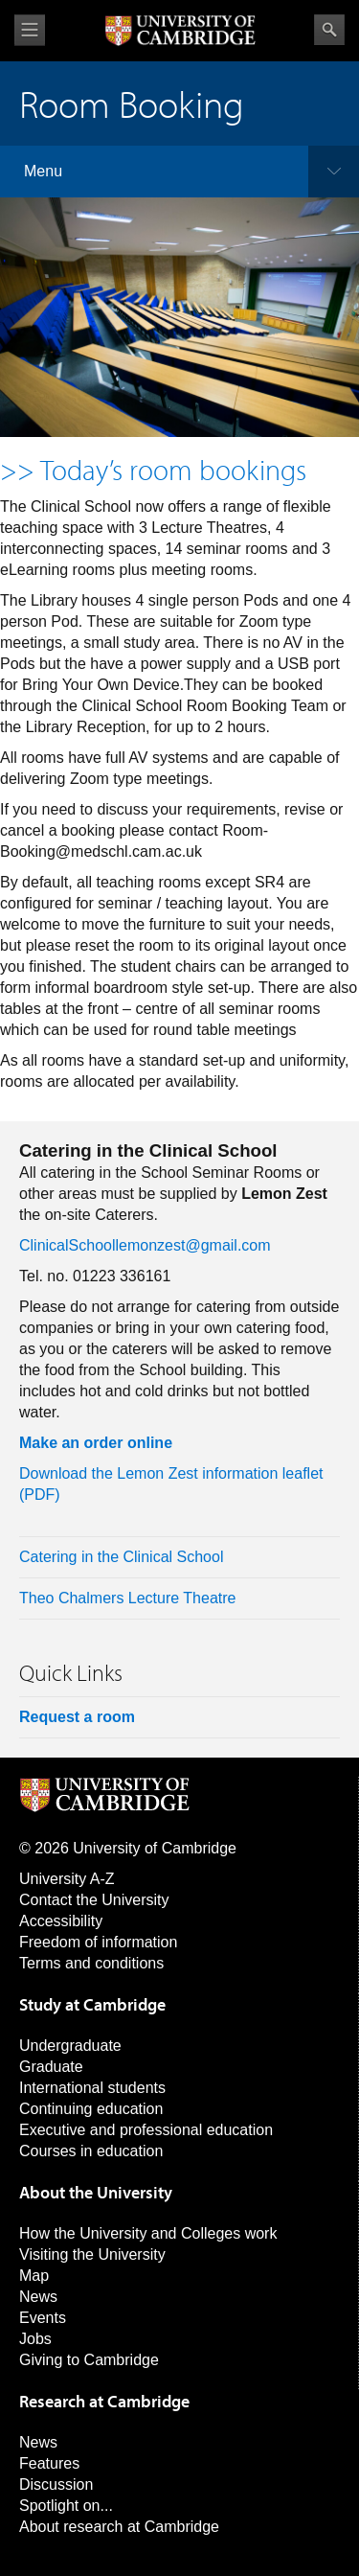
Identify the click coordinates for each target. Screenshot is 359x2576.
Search (329, 29)
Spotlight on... (66, 2505)
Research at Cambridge (104, 2401)
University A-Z (67, 1879)
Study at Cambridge (92, 2004)
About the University (95, 2192)
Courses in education (91, 2151)
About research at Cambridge (119, 2526)
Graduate (51, 2066)
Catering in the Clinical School (121, 1557)
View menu (29, 30)
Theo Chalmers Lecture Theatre (127, 1598)
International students (92, 2088)
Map (34, 2275)
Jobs (35, 2339)
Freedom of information (98, 1942)
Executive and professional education (146, 2130)
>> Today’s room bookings (153, 469)
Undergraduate (70, 2045)
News (38, 2296)
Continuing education (91, 2109)
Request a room (77, 1717)
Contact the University (94, 1900)
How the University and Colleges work (148, 2233)
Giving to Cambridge (89, 2360)
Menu (43, 171)
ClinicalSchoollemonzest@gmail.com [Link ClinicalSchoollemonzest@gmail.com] (145, 1245)
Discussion (56, 2484)
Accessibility (60, 1921)
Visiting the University (92, 2254)
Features (49, 2463)
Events (42, 2318)
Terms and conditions (91, 1963)
